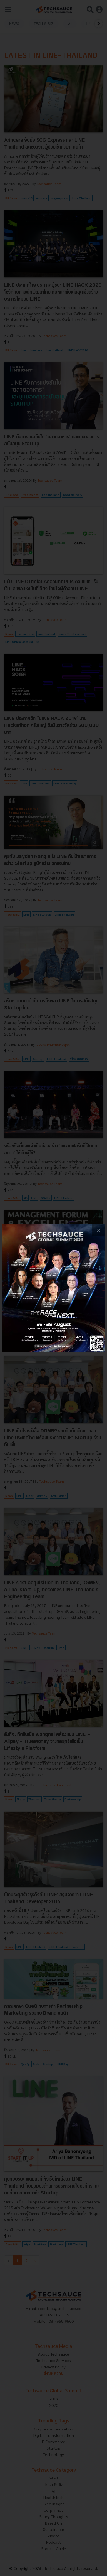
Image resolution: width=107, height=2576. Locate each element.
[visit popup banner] (53, 1288)
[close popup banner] (98, 1230)
